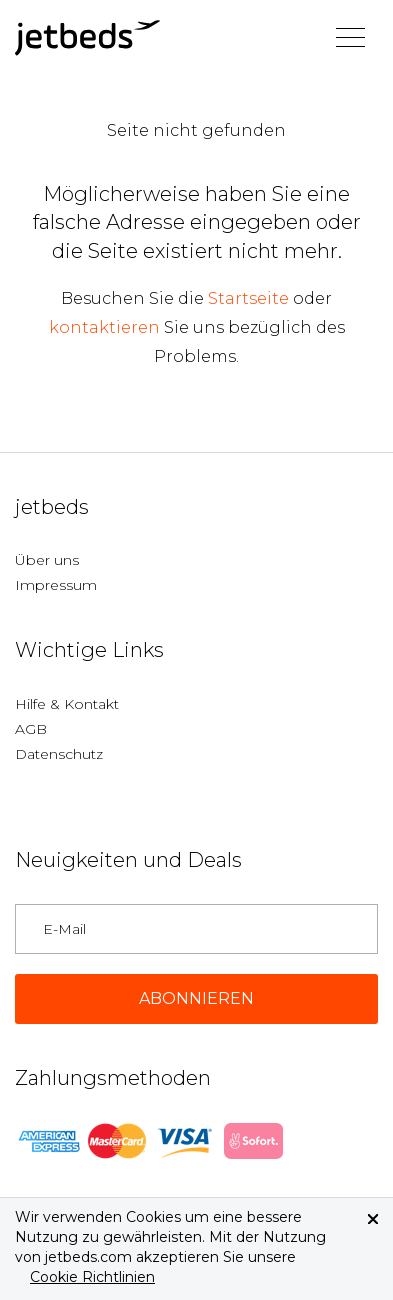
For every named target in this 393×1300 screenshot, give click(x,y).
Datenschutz (59, 754)
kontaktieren (104, 327)
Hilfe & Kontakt (67, 704)
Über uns (47, 560)
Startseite (248, 298)
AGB (31, 729)
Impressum (56, 585)
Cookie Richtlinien (92, 1277)
